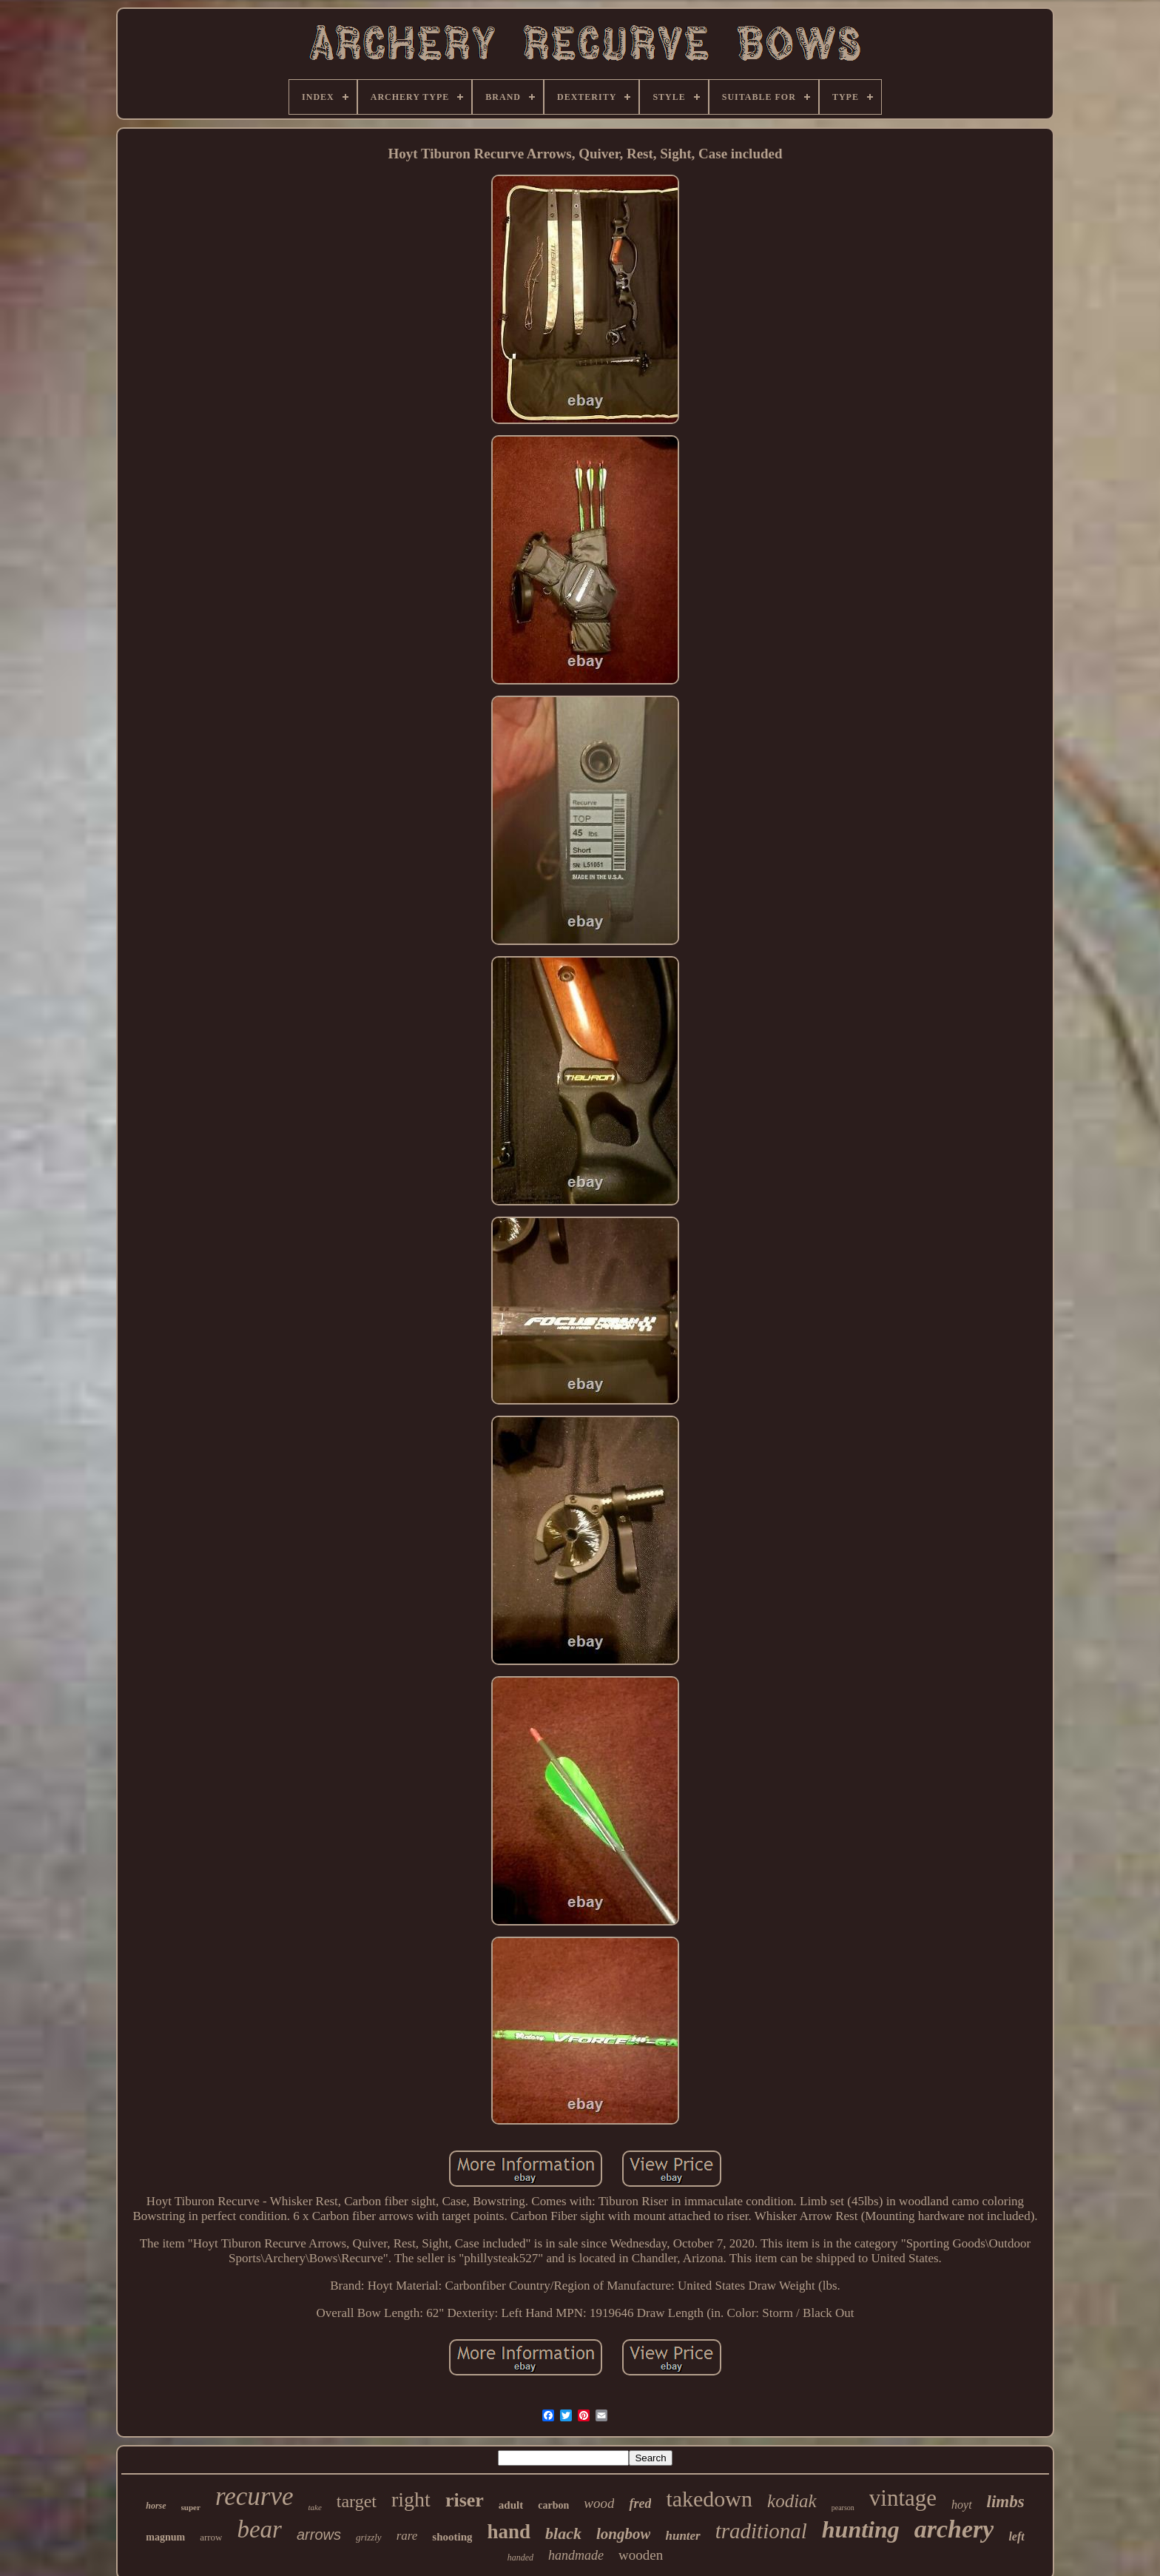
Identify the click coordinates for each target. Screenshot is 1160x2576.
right (411, 2499)
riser (464, 2500)
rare (407, 2536)
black (563, 2533)
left (1016, 2536)
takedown (709, 2498)
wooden (640, 2555)
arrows (319, 2534)
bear (259, 2529)
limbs (1006, 2501)
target (357, 2501)
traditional (761, 2531)
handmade (576, 2555)
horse (156, 2506)
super (190, 2507)
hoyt (961, 2504)
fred (640, 2503)
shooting (452, 2537)
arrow (211, 2537)
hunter (682, 2536)
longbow (623, 2534)
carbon (553, 2505)
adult (511, 2505)
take (314, 2507)
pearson (843, 2507)
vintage (903, 2498)
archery (954, 2529)
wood (599, 2503)
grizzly (369, 2537)
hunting (861, 2529)
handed (520, 2557)
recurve (254, 2496)
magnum (165, 2537)
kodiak (792, 2501)
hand (508, 2531)
